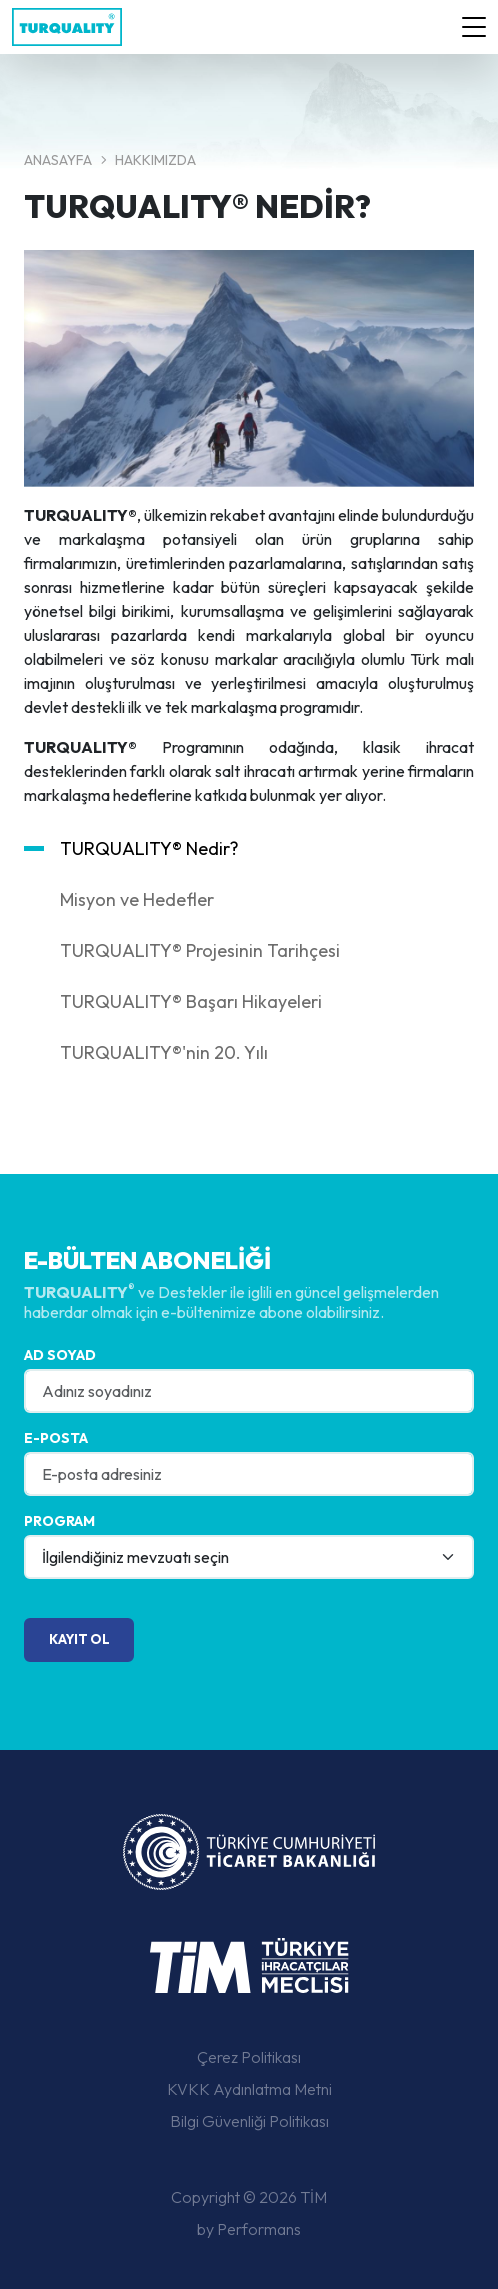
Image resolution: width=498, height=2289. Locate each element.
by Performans (249, 2229)
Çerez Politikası (249, 2057)
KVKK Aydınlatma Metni (249, 2089)
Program (59, 1521)
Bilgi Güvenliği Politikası (249, 2121)
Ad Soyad (60, 1355)
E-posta (56, 1438)
